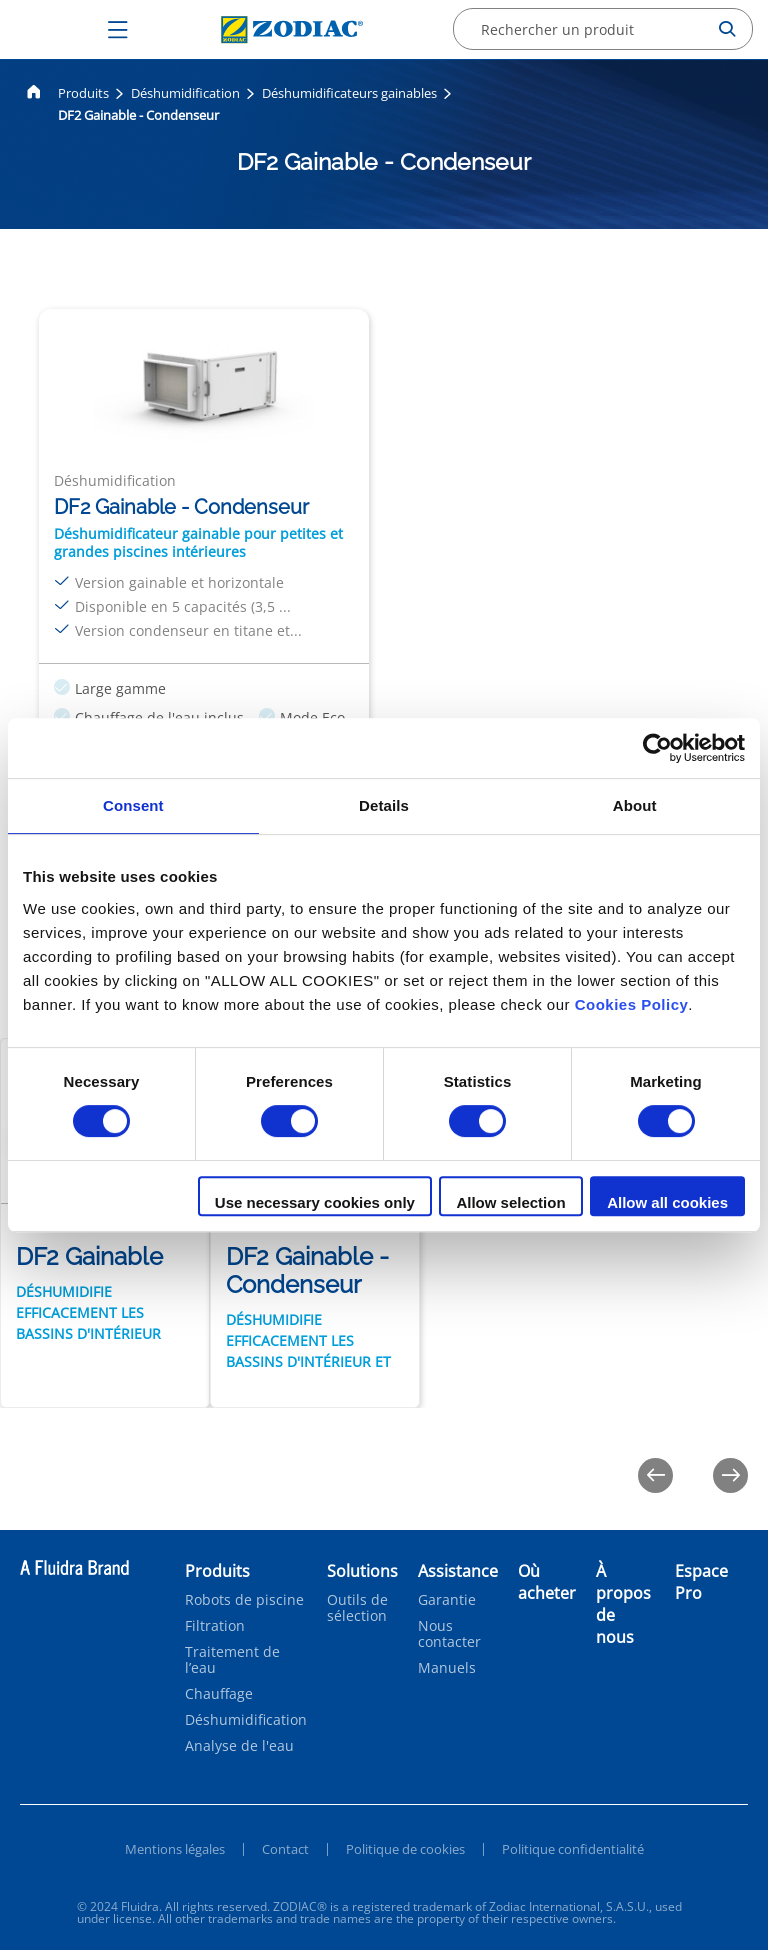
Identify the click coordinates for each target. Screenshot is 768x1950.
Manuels (447, 1668)
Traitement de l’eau (232, 1660)
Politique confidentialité (573, 1849)
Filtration (215, 1626)
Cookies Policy (632, 1004)
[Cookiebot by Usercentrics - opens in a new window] (657, 748)
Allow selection (510, 1202)
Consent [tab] (133, 805)
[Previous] (655, 1475)
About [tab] (635, 805)
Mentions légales (175, 1849)
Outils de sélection (357, 1608)
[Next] (730, 1475)
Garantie (447, 1600)
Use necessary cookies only (315, 1202)
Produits (83, 93)
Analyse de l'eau (239, 1746)
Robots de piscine (244, 1600)
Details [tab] (384, 805)
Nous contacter (449, 1634)
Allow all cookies (667, 1202)
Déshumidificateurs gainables (349, 93)
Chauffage (219, 1694)
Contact (285, 1849)
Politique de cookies (405, 1849)
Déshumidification (185, 93)
